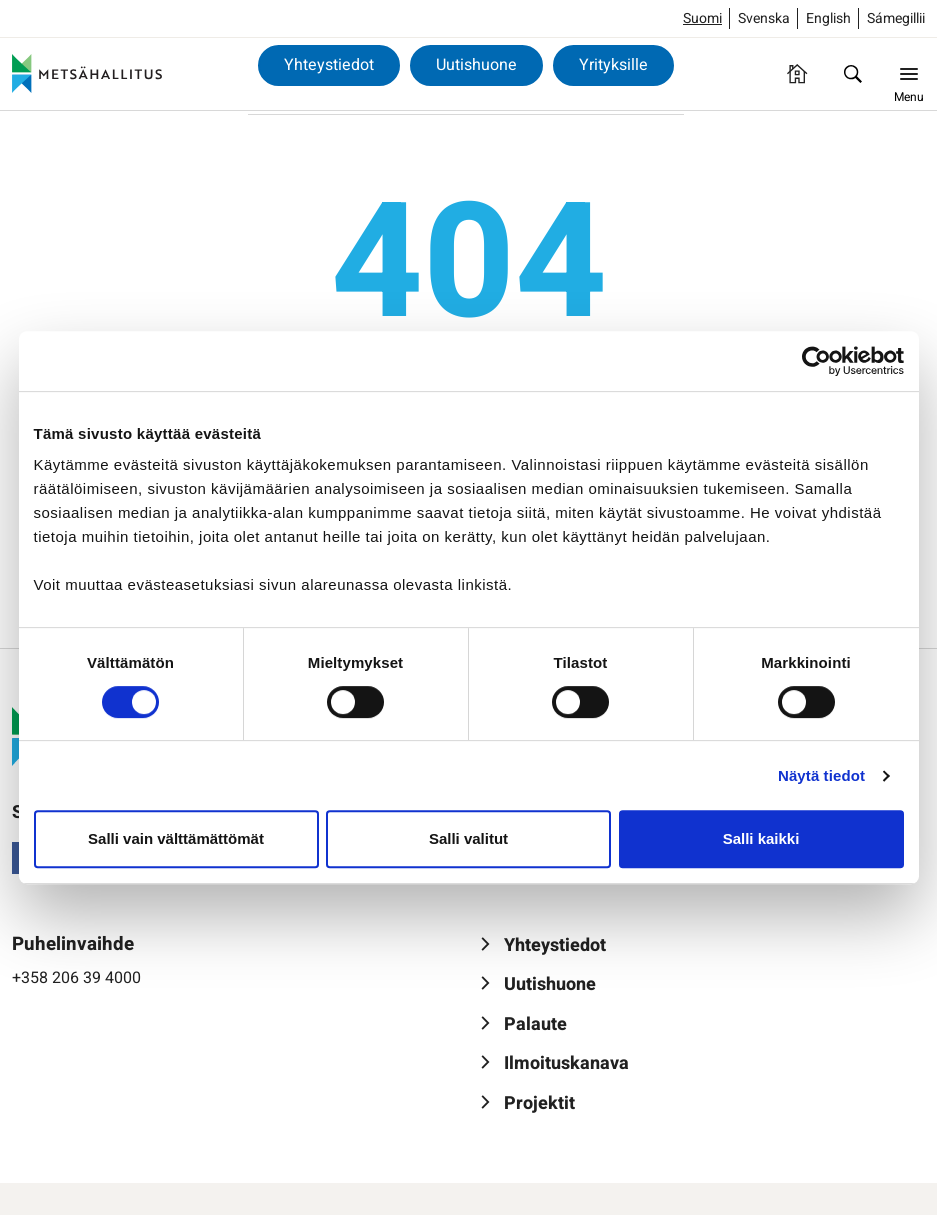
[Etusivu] (797, 74)
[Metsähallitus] (87, 74)
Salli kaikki (761, 838)
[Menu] (909, 74)
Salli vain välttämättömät (176, 838)
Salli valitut (468, 838)
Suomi (702, 18)
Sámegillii (896, 18)
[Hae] (853, 74)
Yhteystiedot (329, 65)
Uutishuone (476, 65)
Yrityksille (613, 65)
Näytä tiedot (821, 775)
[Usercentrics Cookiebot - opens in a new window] (816, 361)
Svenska (764, 18)
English (828, 18)
